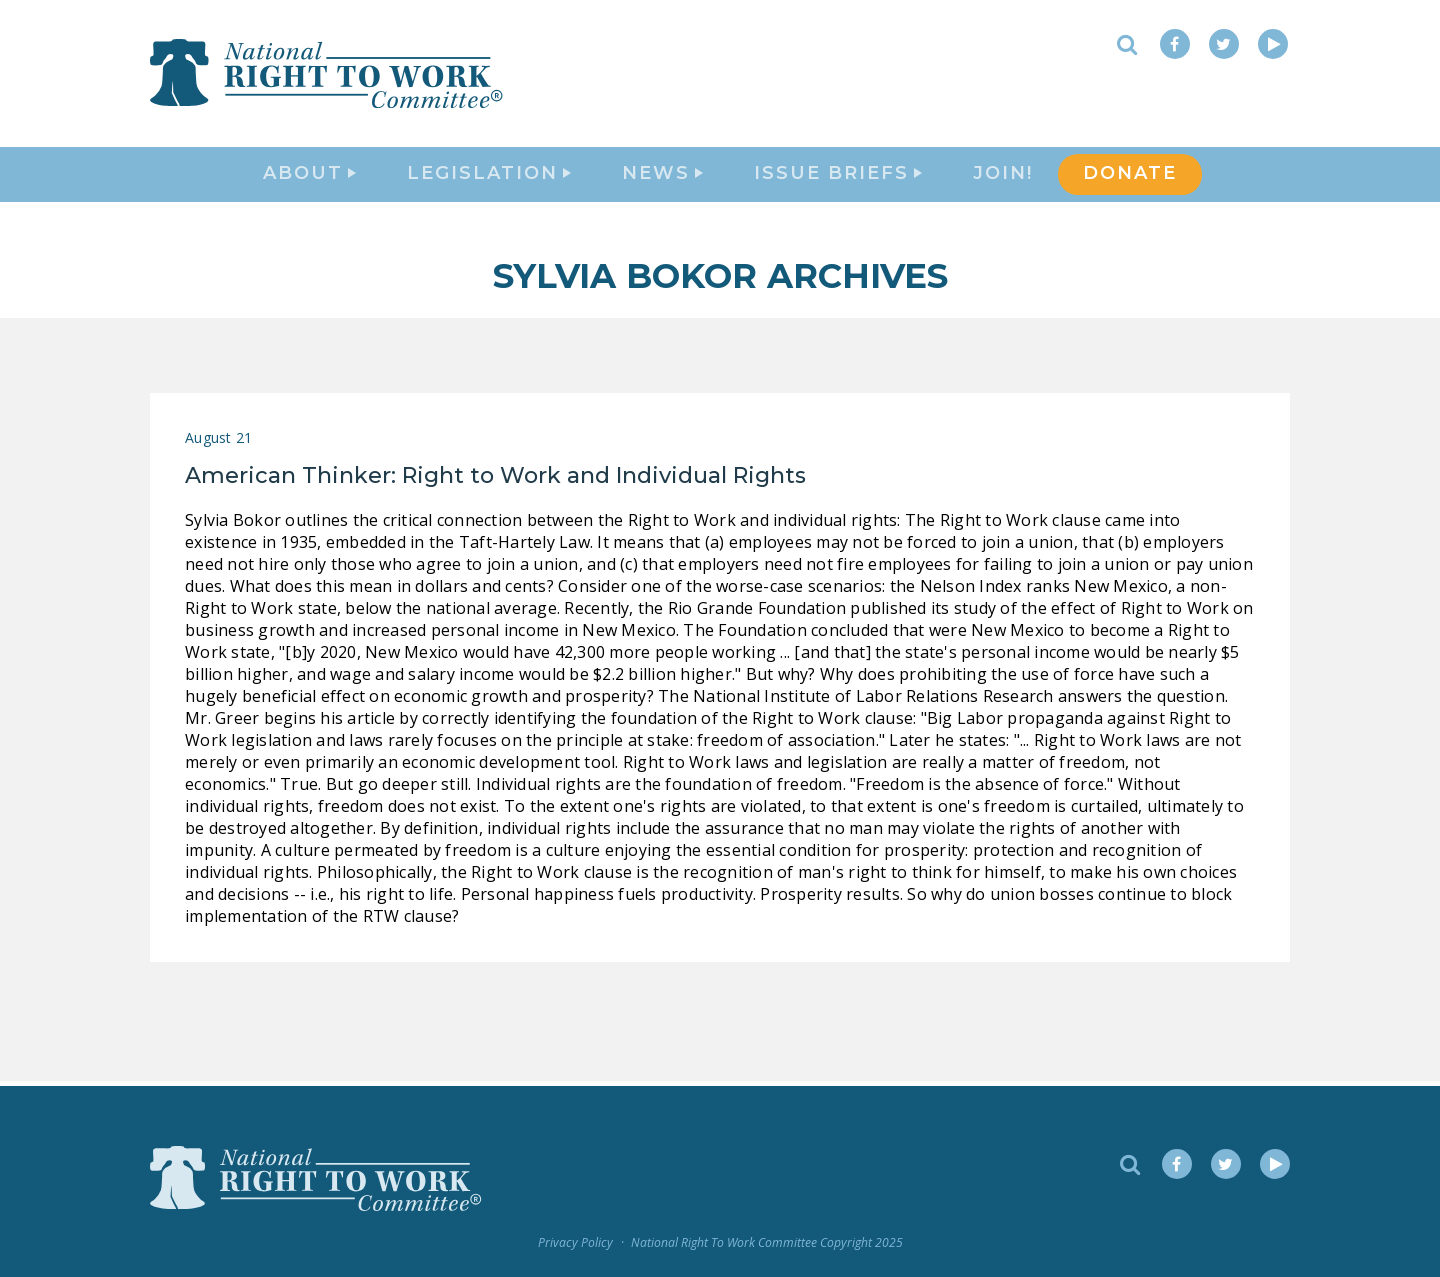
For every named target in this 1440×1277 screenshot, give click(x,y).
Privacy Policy (575, 1243)
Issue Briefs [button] (838, 176)
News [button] (662, 176)
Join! (1003, 176)
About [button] (309, 176)
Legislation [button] (489, 176)
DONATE (1130, 176)
